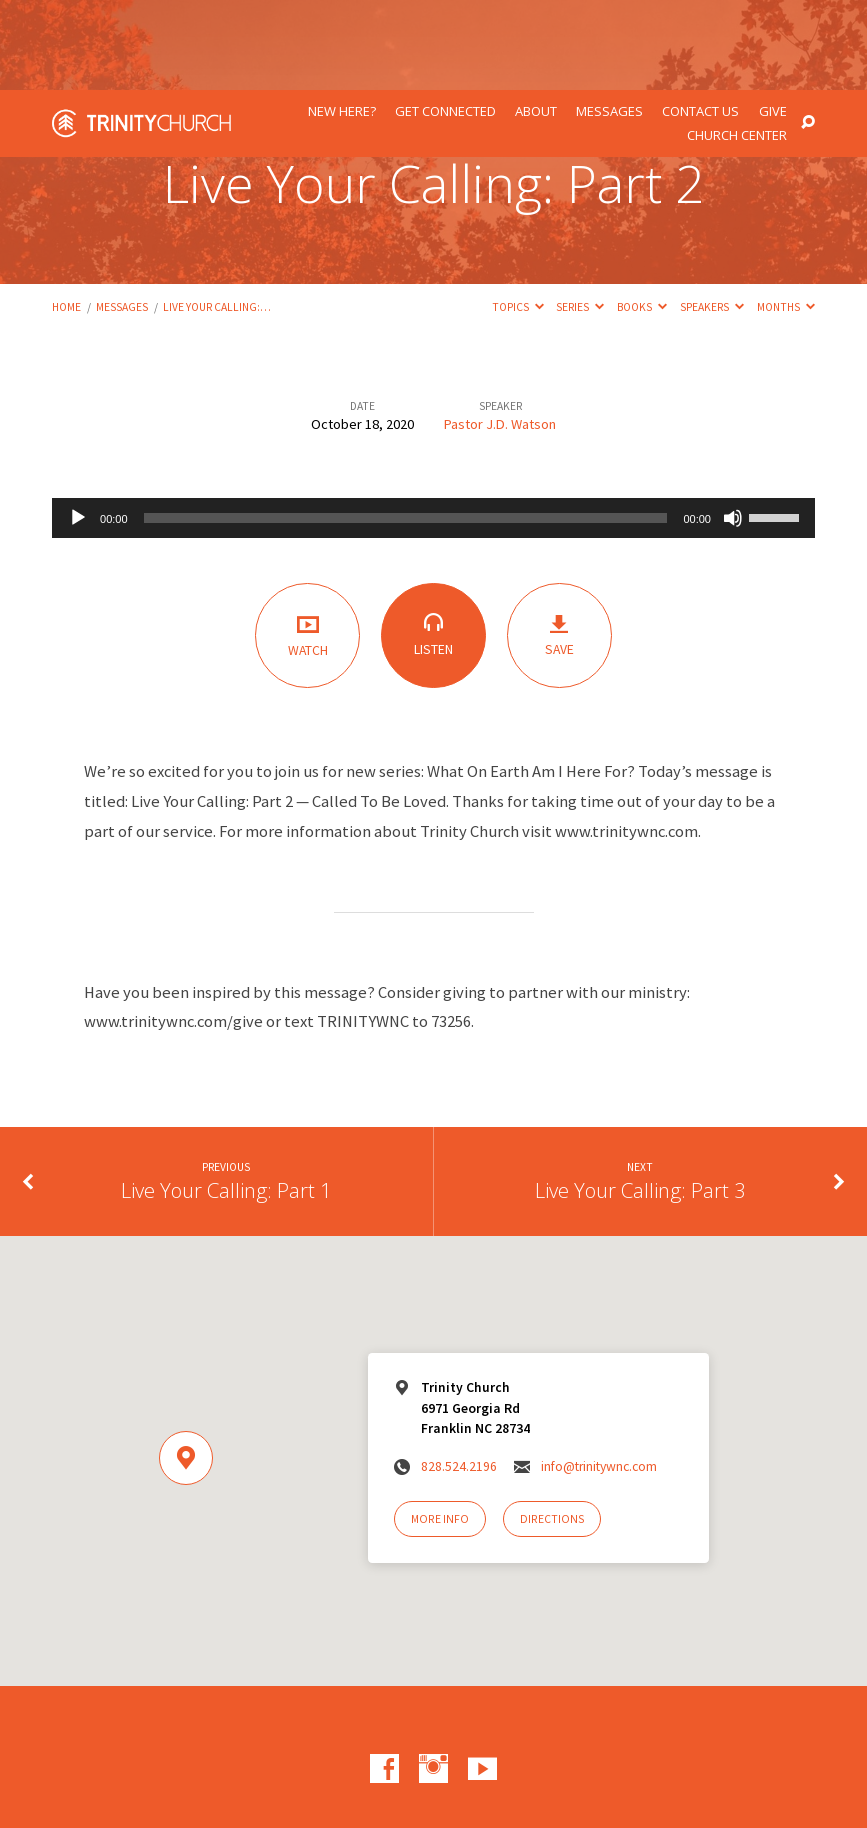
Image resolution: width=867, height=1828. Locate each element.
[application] (433, 428)
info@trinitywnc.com (599, 1376)
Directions (552, 1429)
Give (773, 21)
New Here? (342, 21)
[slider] (406, 428)
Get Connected (445, 21)
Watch (307, 545)
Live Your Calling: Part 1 (226, 1100)
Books (642, 217)
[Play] (78, 428)
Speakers (712, 217)
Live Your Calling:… (217, 217)
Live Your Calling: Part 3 (640, 1100)
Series (580, 217)
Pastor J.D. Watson (500, 334)
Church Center (737, 45)
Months (786, 217)
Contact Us (700, 21)
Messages (609, 21)
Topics (518, 217)
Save (559, 545)
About (536, 21)
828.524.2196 (459, 1376)
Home (66, 217)
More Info (440, 1429)
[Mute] (733, 428)
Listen (433, 544)
